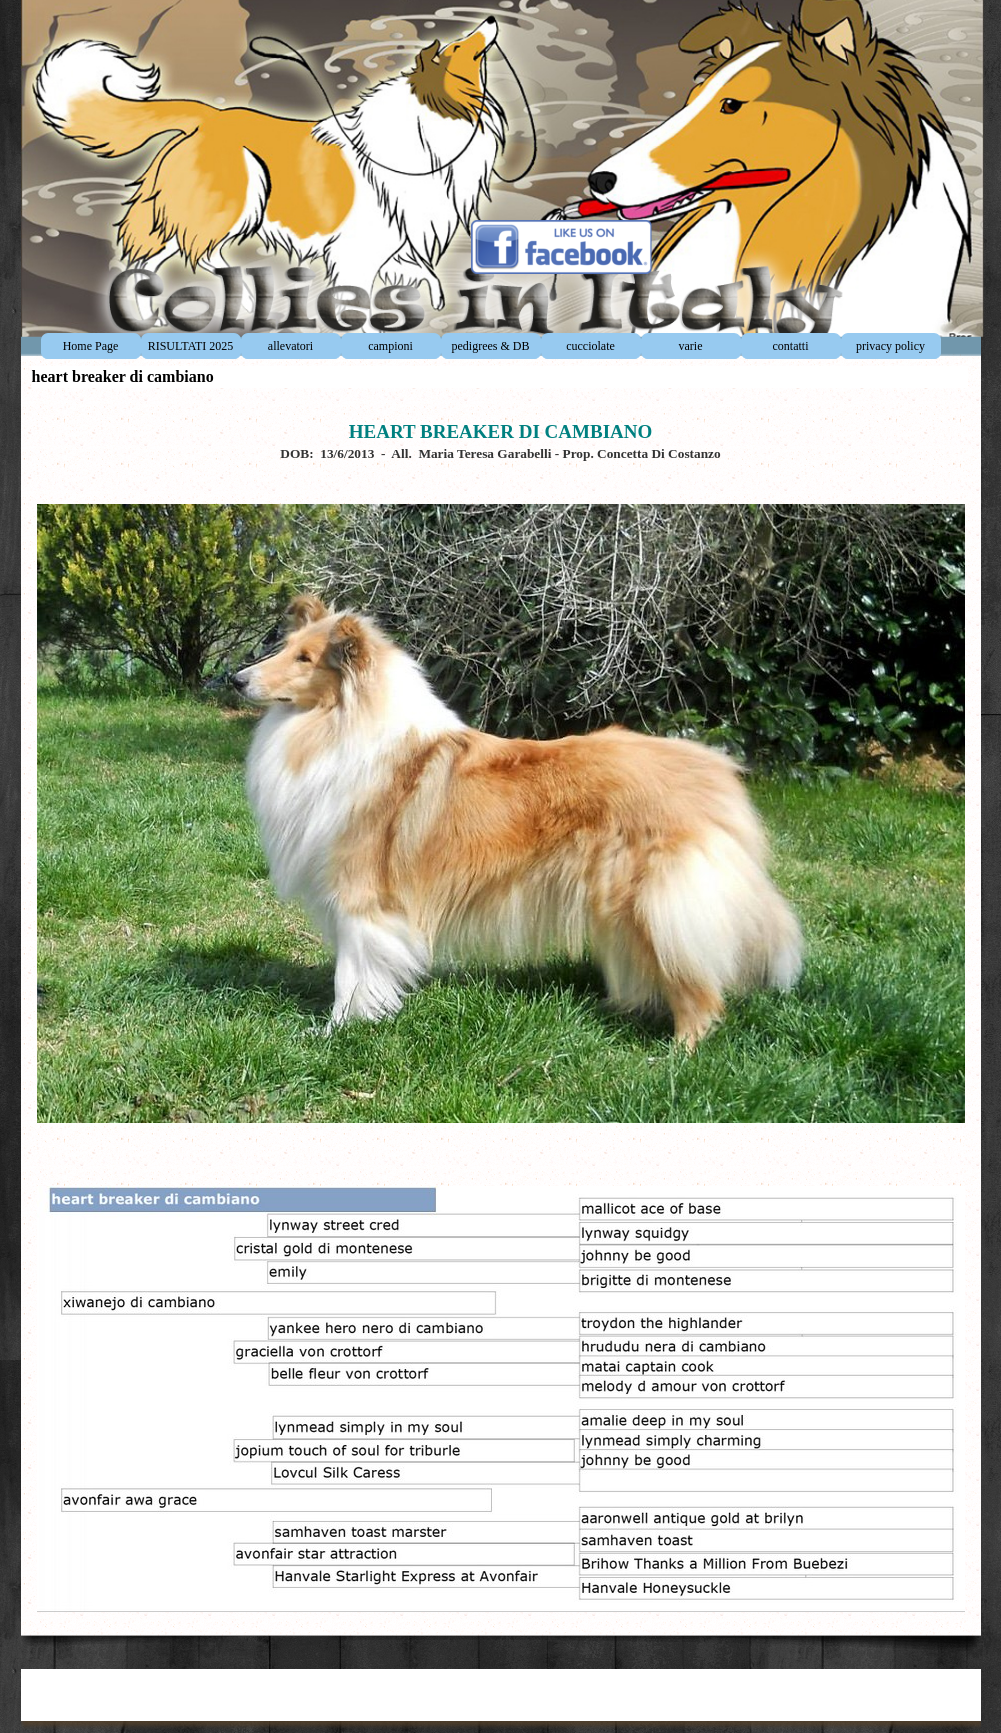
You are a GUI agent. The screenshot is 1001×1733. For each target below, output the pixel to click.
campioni (390, 346)
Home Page (91, 346)
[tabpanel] (501, 1007)
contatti (791, 346)
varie (691, 346)
